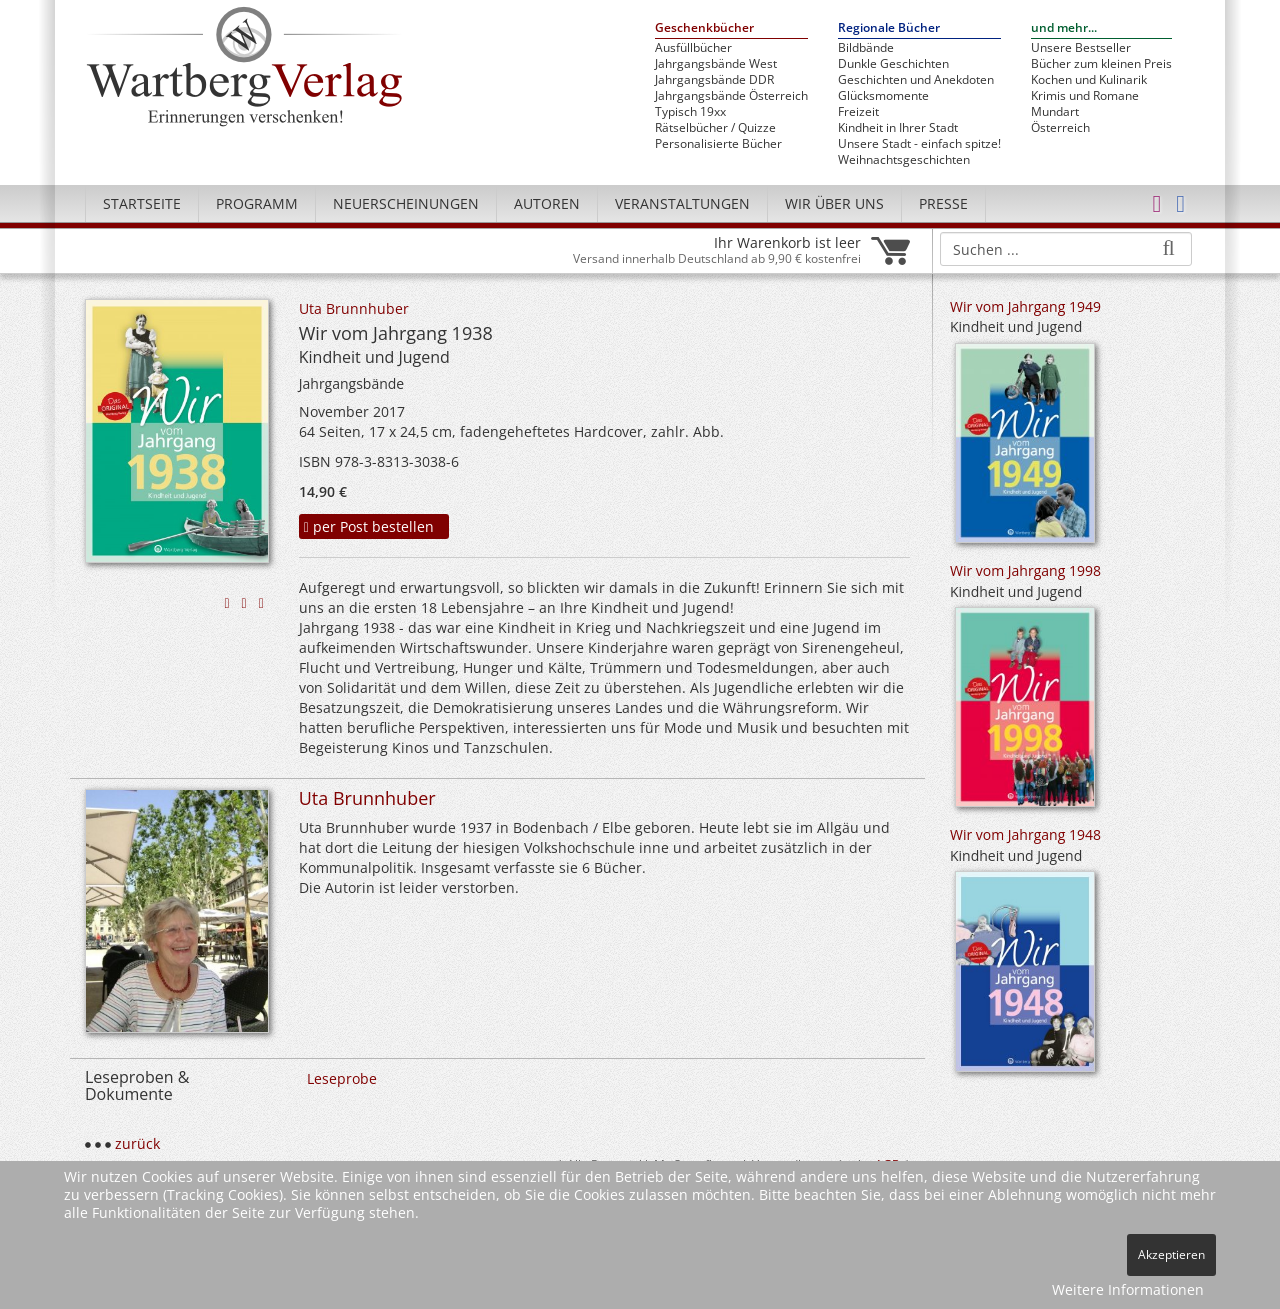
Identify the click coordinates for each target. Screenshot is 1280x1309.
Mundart (1055, 112)
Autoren (547, 203)
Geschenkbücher (704, 28)
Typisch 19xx (690, 112)
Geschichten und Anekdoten (916, 80)
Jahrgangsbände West (716, 64)
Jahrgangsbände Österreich (731, 96)
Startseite (142, 203)
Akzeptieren (1171, 1254)
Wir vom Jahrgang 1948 (1025, 834)
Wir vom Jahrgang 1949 (1025, 306)
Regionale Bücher (889, 28)
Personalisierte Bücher (718, 144)
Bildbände (866, 48)
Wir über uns (834, 203)
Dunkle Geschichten (893, 64)
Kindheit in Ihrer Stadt (898, 128)
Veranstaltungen (682, 203)
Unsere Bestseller (1081, 48)
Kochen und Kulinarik (1089, 80)
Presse (943, 203)
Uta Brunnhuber (354, 308)
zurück (137, 1143)
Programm (257, 203)
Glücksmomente (883, 96)
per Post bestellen (369, 526)
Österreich (1060, 128)
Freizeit (858, 112)
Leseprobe (342, 1078)
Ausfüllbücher (693, 48)
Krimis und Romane (1085, 96)
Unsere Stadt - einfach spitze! (919, 144)
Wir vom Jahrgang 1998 (1025, 570)
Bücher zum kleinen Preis (1101, 64)
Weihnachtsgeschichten (904, 160)
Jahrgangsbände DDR (714, 80)
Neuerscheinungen (406, 203)
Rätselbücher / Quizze (715, 128)
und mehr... (1064, 28)
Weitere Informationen (1128, 1289)
